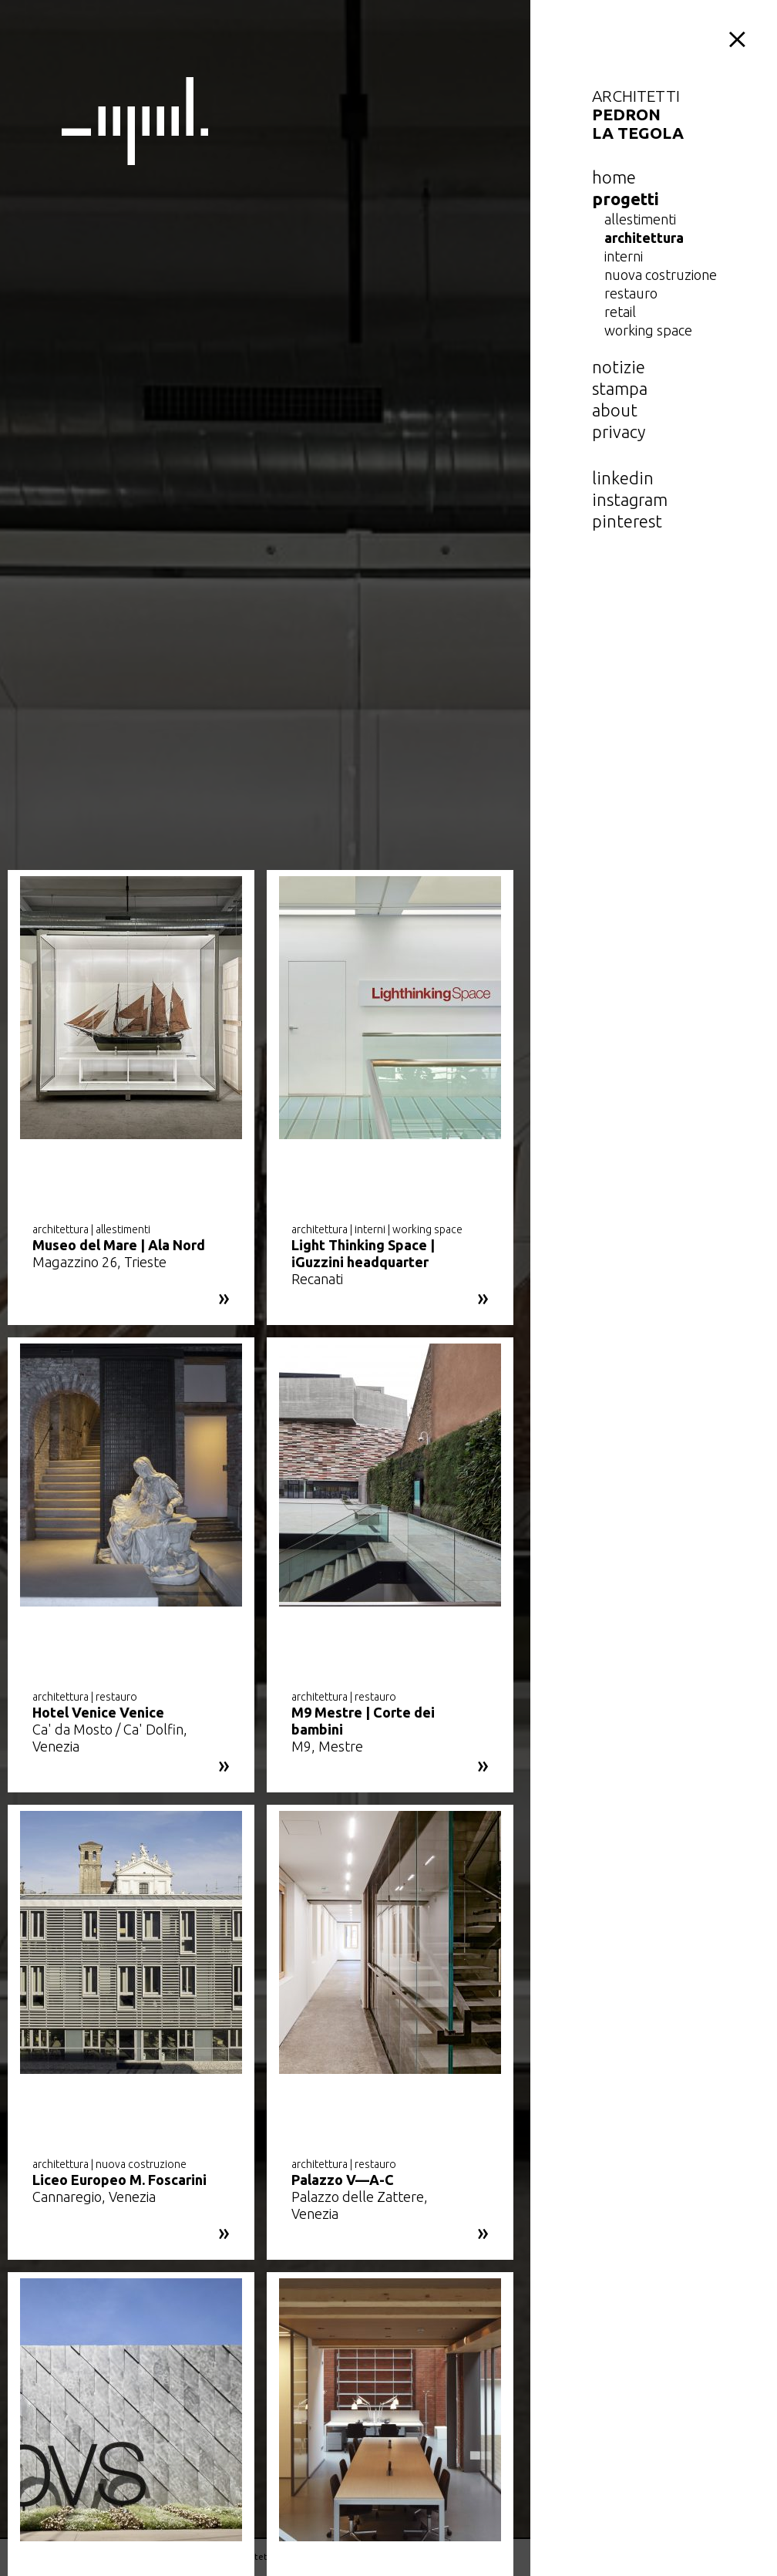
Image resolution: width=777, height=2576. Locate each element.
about (614, 410)
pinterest (627, 521)
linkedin (623, 477)
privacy (618, 431)
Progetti (625, 198)
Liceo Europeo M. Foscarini (119, 2179)
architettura (644, 237)
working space (648, 330)
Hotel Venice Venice (98, 1712)
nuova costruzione (660, 274)
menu (740, 37)
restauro (631, 293)
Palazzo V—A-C (342, 2179)
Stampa (620, 388)
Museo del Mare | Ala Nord (118, 1245)
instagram (630, 499)
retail (620, 311)
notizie (618, 366)
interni (623, 256)
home (614, 177)
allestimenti (640, 219)
